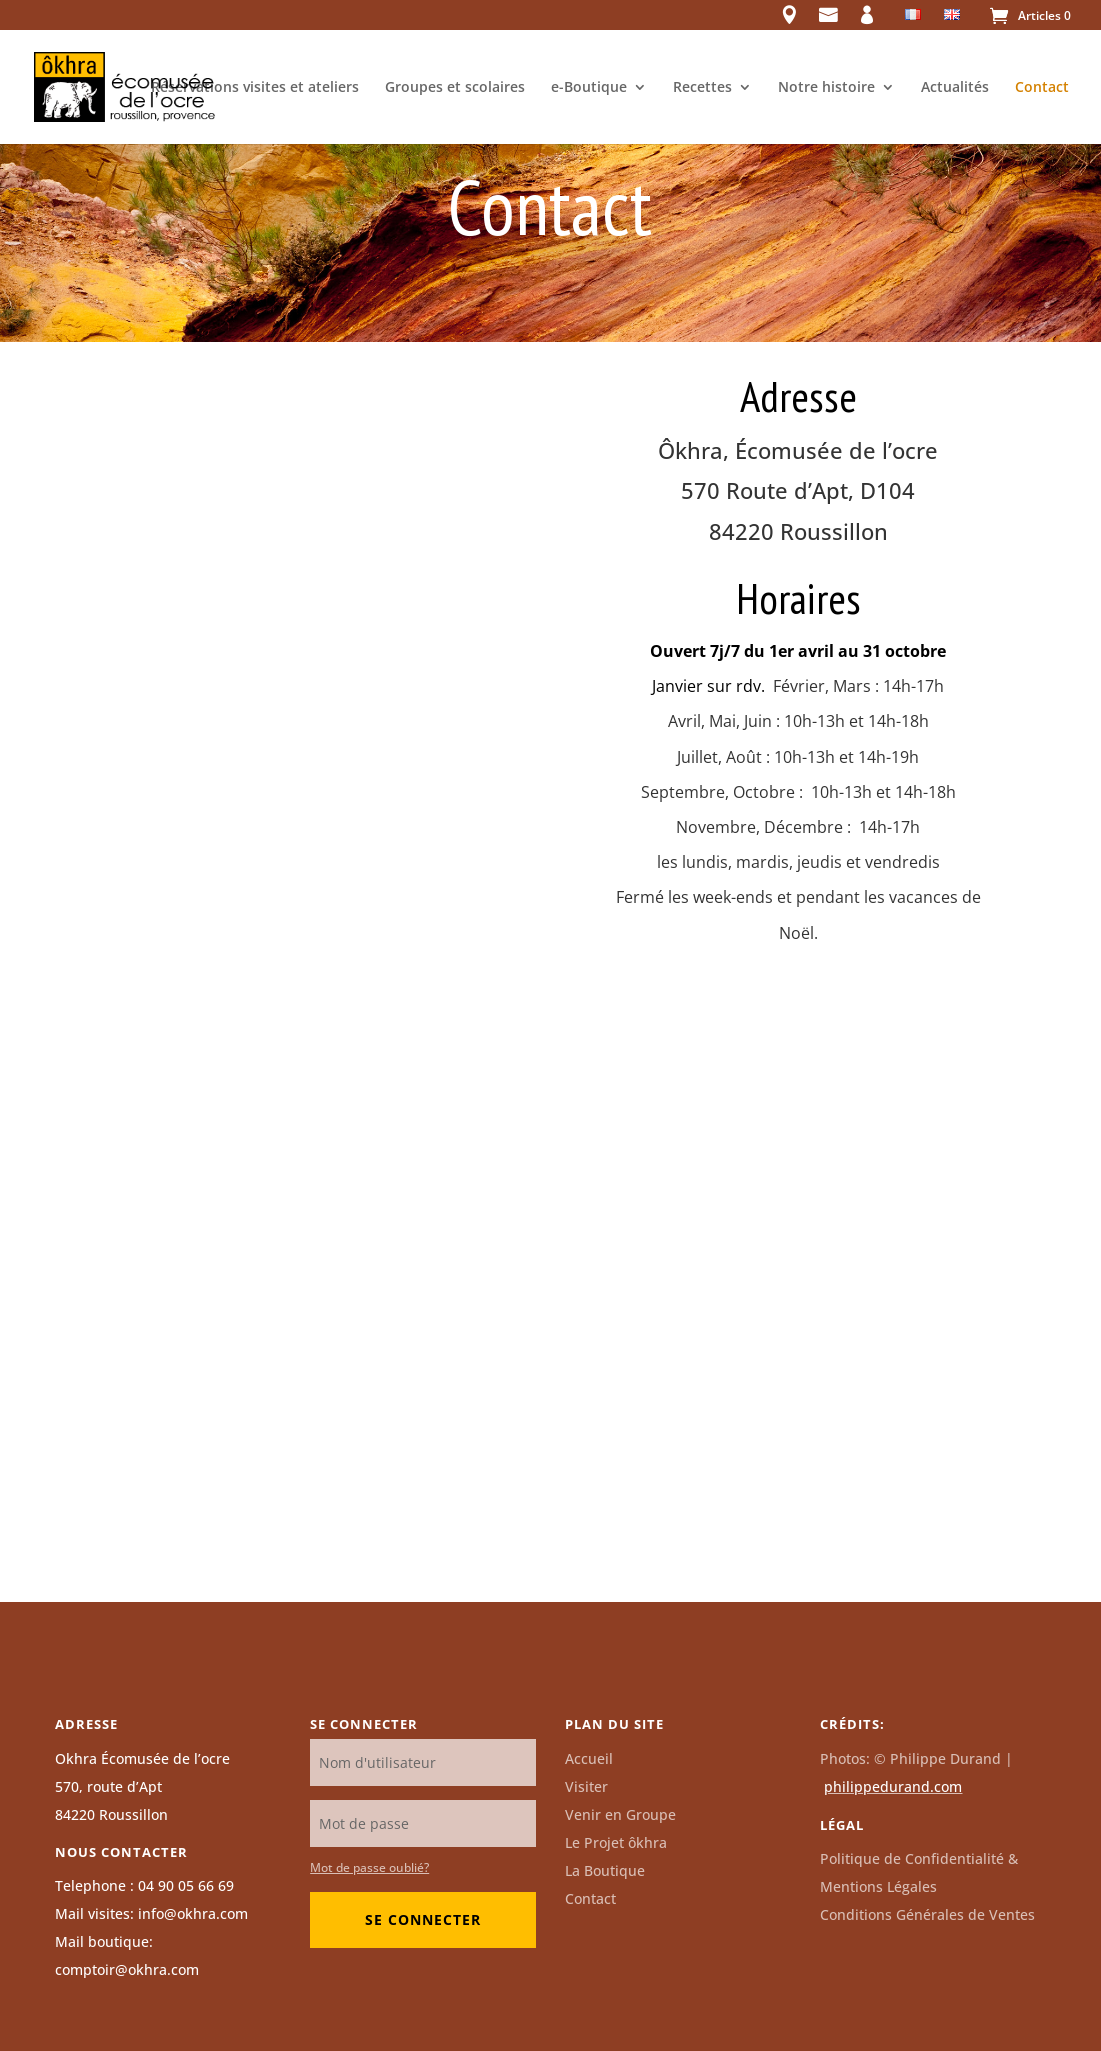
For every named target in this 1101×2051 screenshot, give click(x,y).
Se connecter (423, 1919)
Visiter (586, 1786)
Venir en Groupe (620, 1814)
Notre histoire (826, 88)
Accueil (589, 1758)
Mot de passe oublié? (369, 1867)
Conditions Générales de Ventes (927, 1914)
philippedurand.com (893, 1786)
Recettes (702, 88)
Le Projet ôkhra (616, 1842)
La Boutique (605, 1870)
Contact (1042, 88)
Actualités (955, 88)
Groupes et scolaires (455, 88)
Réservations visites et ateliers (255, 88)
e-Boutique (589, 88)
